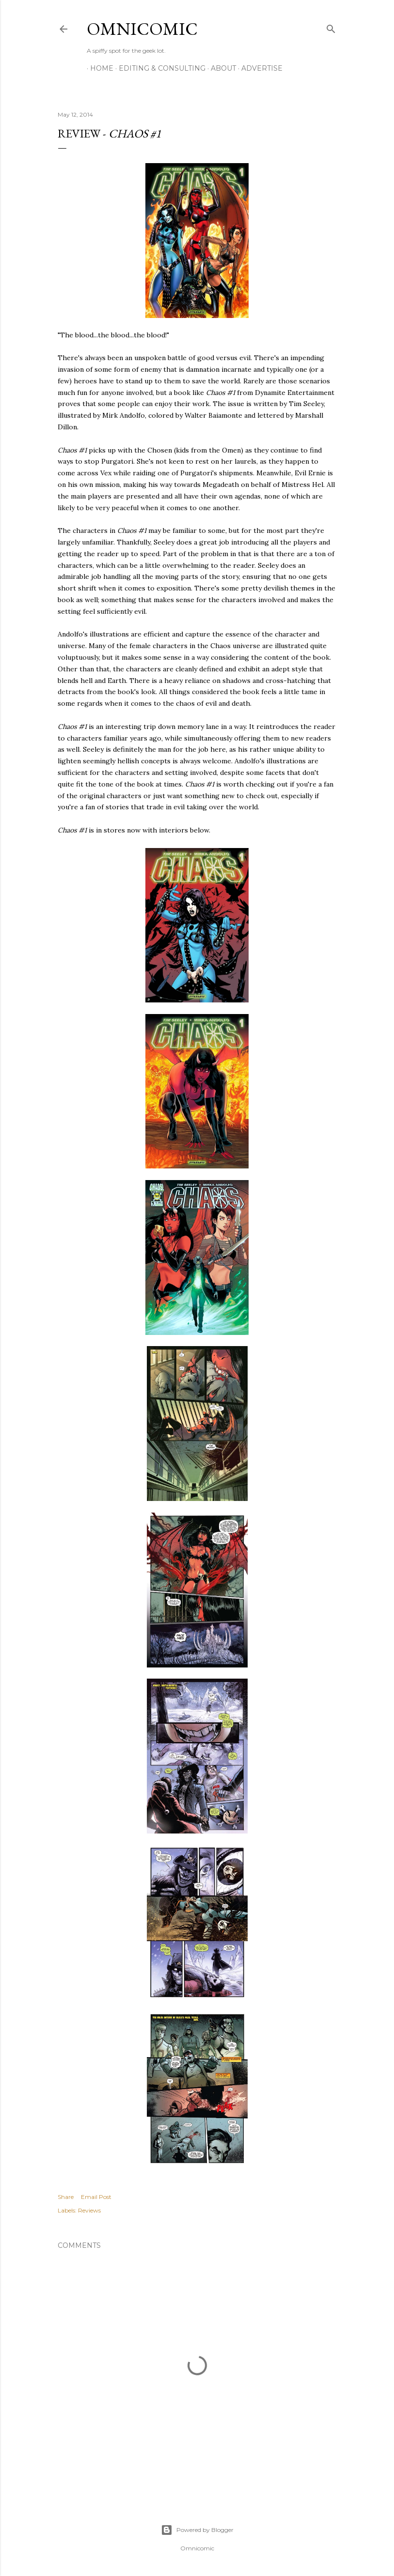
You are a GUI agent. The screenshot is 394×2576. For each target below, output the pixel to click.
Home (98, 68)
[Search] (331, 26)
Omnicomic (142, 28)
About (220, 68)
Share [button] (66, 2196)
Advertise (258, 68)
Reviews (89, 2210)
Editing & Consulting (158, 68)
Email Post (96, 2196)
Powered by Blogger (197, 2530)
